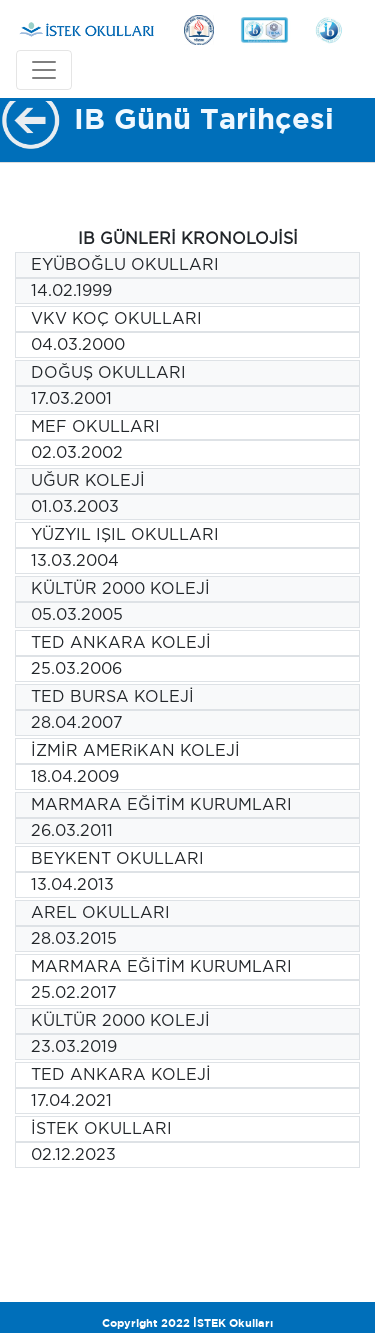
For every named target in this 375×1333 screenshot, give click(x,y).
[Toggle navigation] (44, 70)
